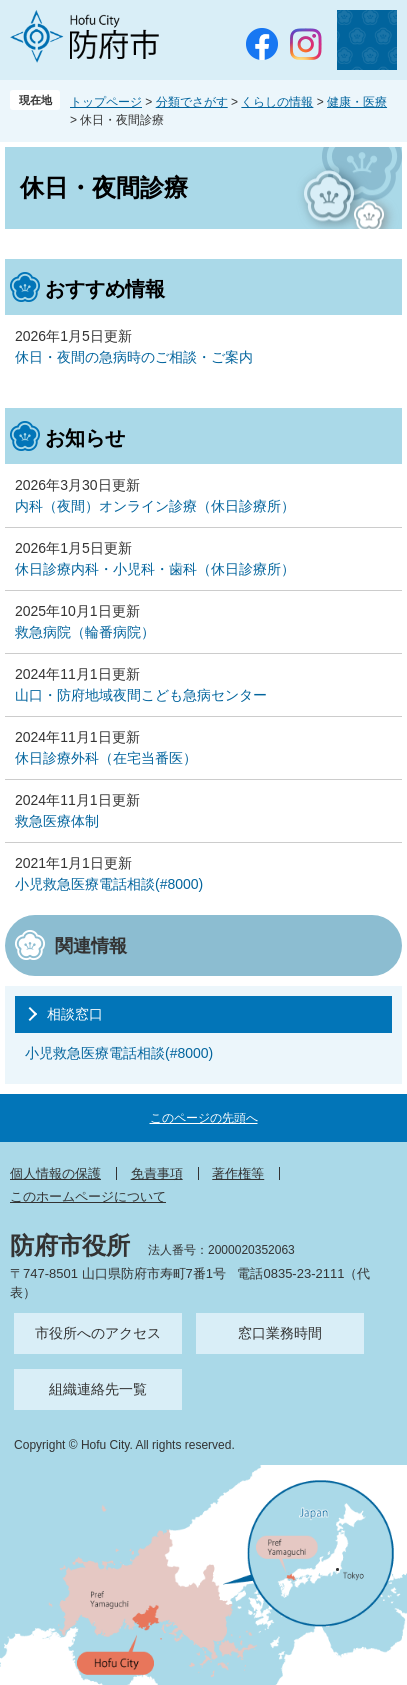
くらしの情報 (277, 102)
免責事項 (157, 1173)
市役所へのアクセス (98, 1333)
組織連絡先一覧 (98, 1389)
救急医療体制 (57, 821)
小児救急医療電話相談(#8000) (109, 884)
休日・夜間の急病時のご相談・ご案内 (134, 357)
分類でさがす (192, 102)
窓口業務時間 (280, 1333)
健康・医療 (357, 102)
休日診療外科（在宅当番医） (106, 758)
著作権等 (238, 1173)
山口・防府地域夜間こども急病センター (141, 695)
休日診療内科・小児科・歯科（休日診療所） (155, 569)
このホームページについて (88, 1196)
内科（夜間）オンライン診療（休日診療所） (155, 506)
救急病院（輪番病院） (85, 632)
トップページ (106, 102)
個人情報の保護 (55, 1173)
